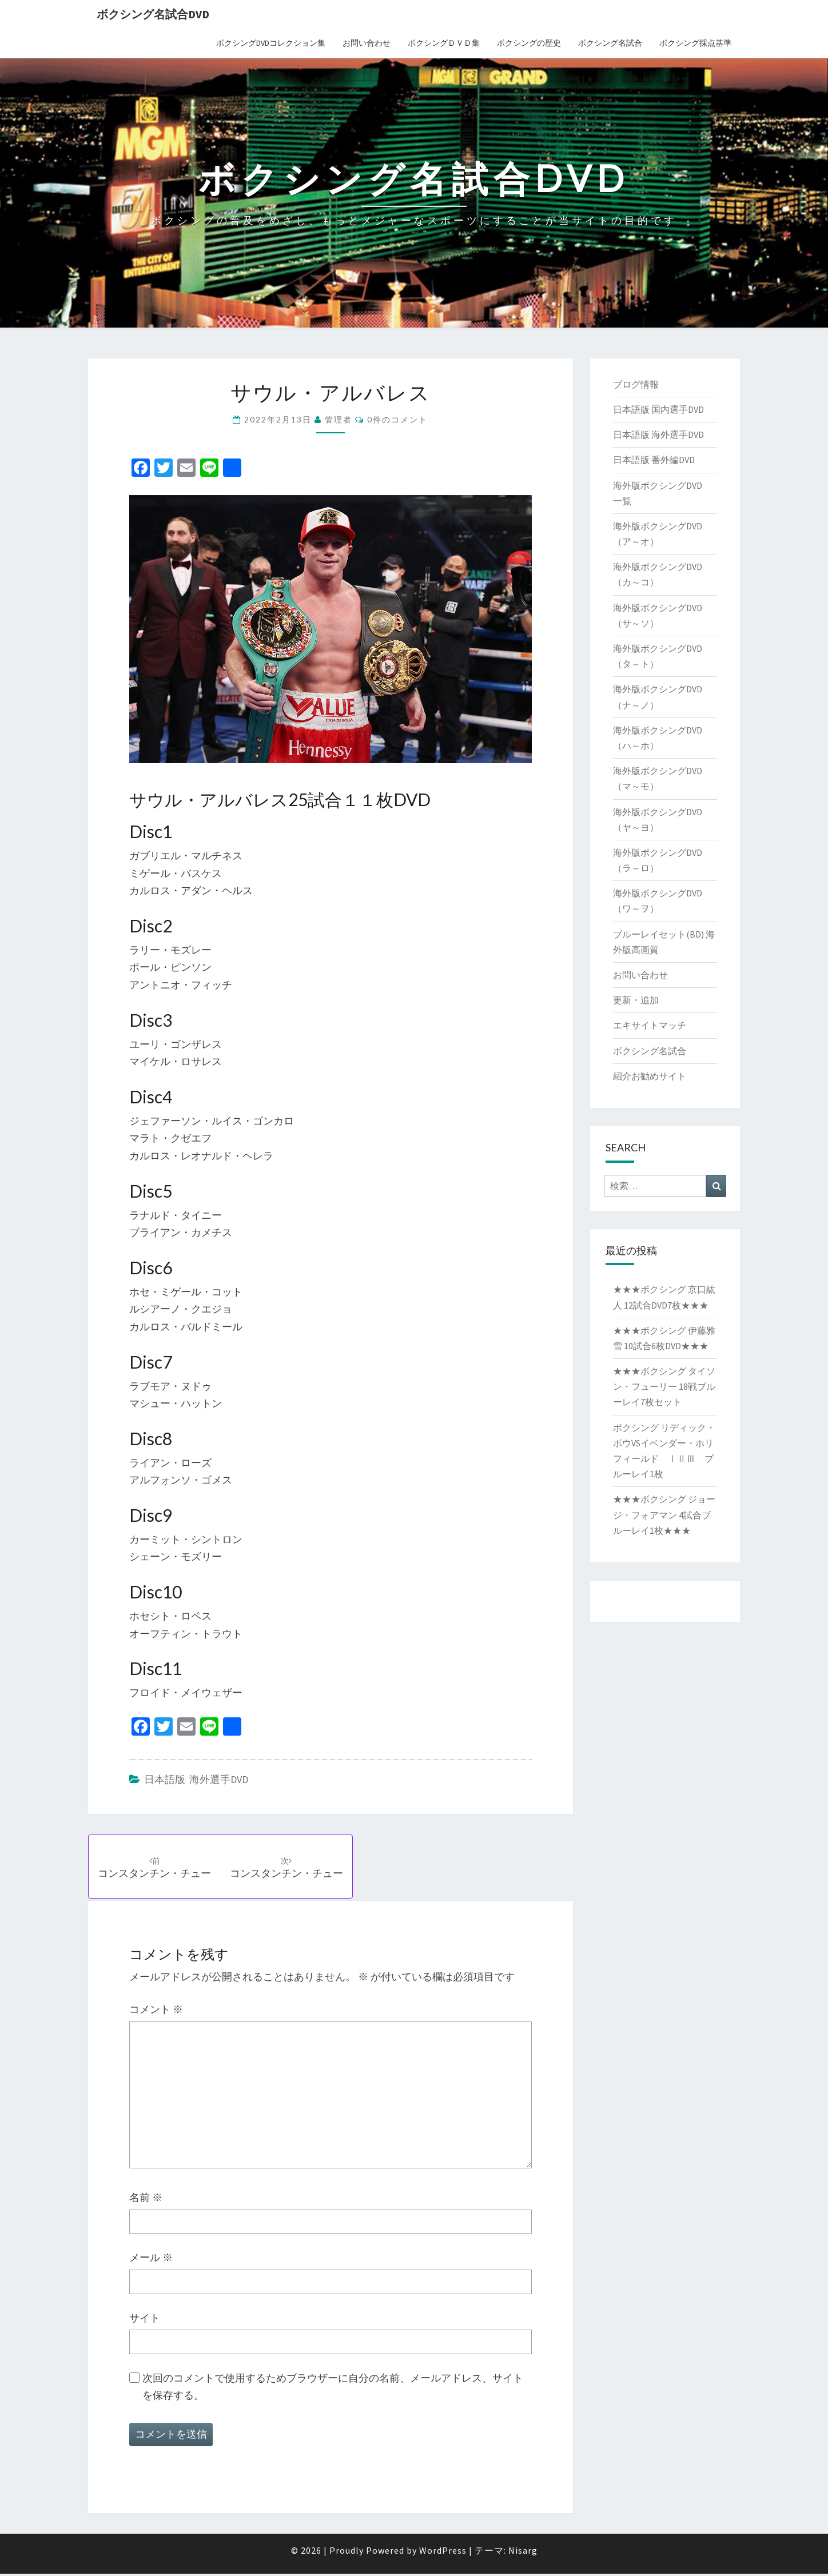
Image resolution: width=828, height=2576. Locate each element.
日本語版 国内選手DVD (658, 409)
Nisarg (523, 2552)
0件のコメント (397, 419)
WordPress (443, 2552)
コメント (156, 2012)
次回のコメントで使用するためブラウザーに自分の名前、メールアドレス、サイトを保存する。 (332, 2389)
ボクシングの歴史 (529, 43)
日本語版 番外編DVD (654, 459)
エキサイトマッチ (649, 1025)
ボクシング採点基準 (695, 43)
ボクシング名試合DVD (153, 14)
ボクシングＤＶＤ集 (444, 43)
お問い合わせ (367, 43)
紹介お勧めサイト (649, 1076)
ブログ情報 (636, 384)
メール (151, 2260)
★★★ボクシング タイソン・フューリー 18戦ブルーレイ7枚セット (664, 1386)
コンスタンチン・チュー (155, 1868)
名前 (145, 2200)
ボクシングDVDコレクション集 (270, 43)
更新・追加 (636, 1000)
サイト (144, 2320)
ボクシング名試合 (610, 43)
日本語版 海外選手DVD (196, 1779)
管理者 (338, 419)
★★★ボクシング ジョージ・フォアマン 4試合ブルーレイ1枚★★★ (664, 1514)
